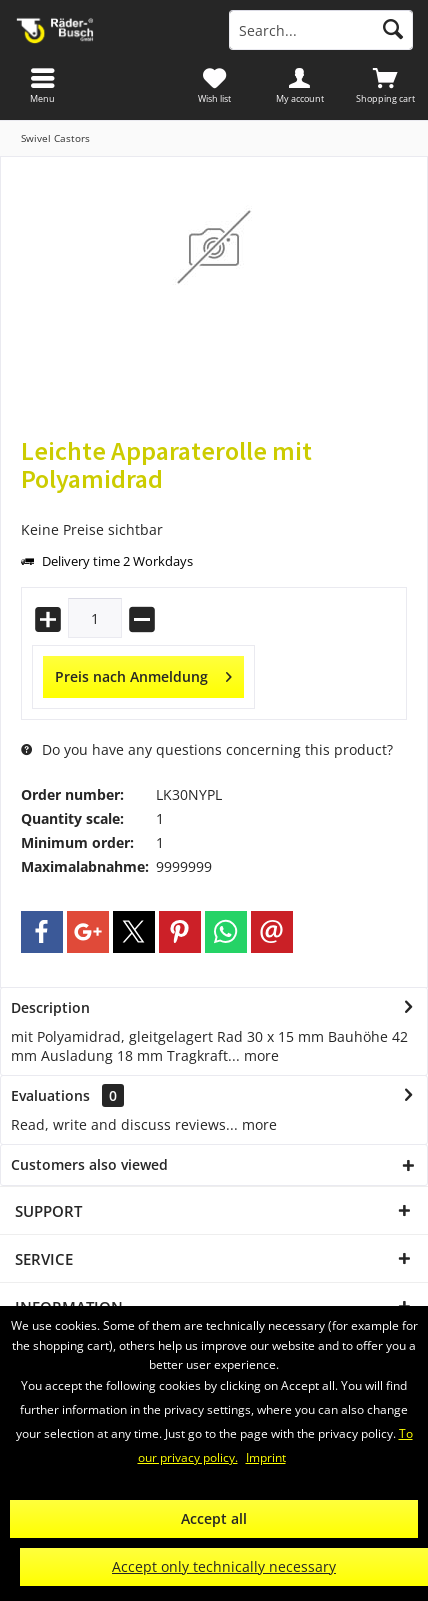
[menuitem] (385, 85)
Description (50, 1007)
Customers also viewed (89, 1164)
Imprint (266, 1457)
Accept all (214, 1518)
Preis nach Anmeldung (143, 673)
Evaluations (50, 1095)
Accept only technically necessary (224, 1566)
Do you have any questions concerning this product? (207, 749)
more (259, 1055)
